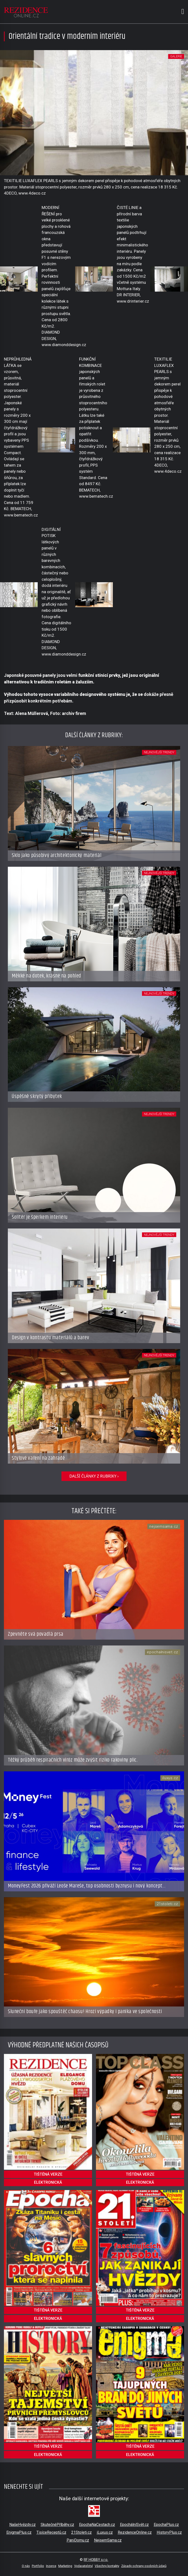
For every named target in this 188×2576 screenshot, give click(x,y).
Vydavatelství (83, 2566)
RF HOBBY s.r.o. (96, 2560)
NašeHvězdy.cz (22, 2524)
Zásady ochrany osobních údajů (143, 2566)
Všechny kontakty (107, 2566)
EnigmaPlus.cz (19, 2532)
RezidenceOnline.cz (135, 2532)
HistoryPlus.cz (169, 2532)
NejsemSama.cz (108, 2540)
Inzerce (51, 2566)
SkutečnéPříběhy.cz (57, 2524)
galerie (176, 56)
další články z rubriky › (93, 1476)
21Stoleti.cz (81, 2532)
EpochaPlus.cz (166, 2524)
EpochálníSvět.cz (134, 2524)
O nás (26, 2566)
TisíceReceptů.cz (51, 2532)
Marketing (65, 2566)
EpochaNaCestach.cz (97, 2524)
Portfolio (38, 2566)
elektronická (48, 2182)
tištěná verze (48, 2174)
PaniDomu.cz (78, 2540)
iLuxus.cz (105, 2532)
